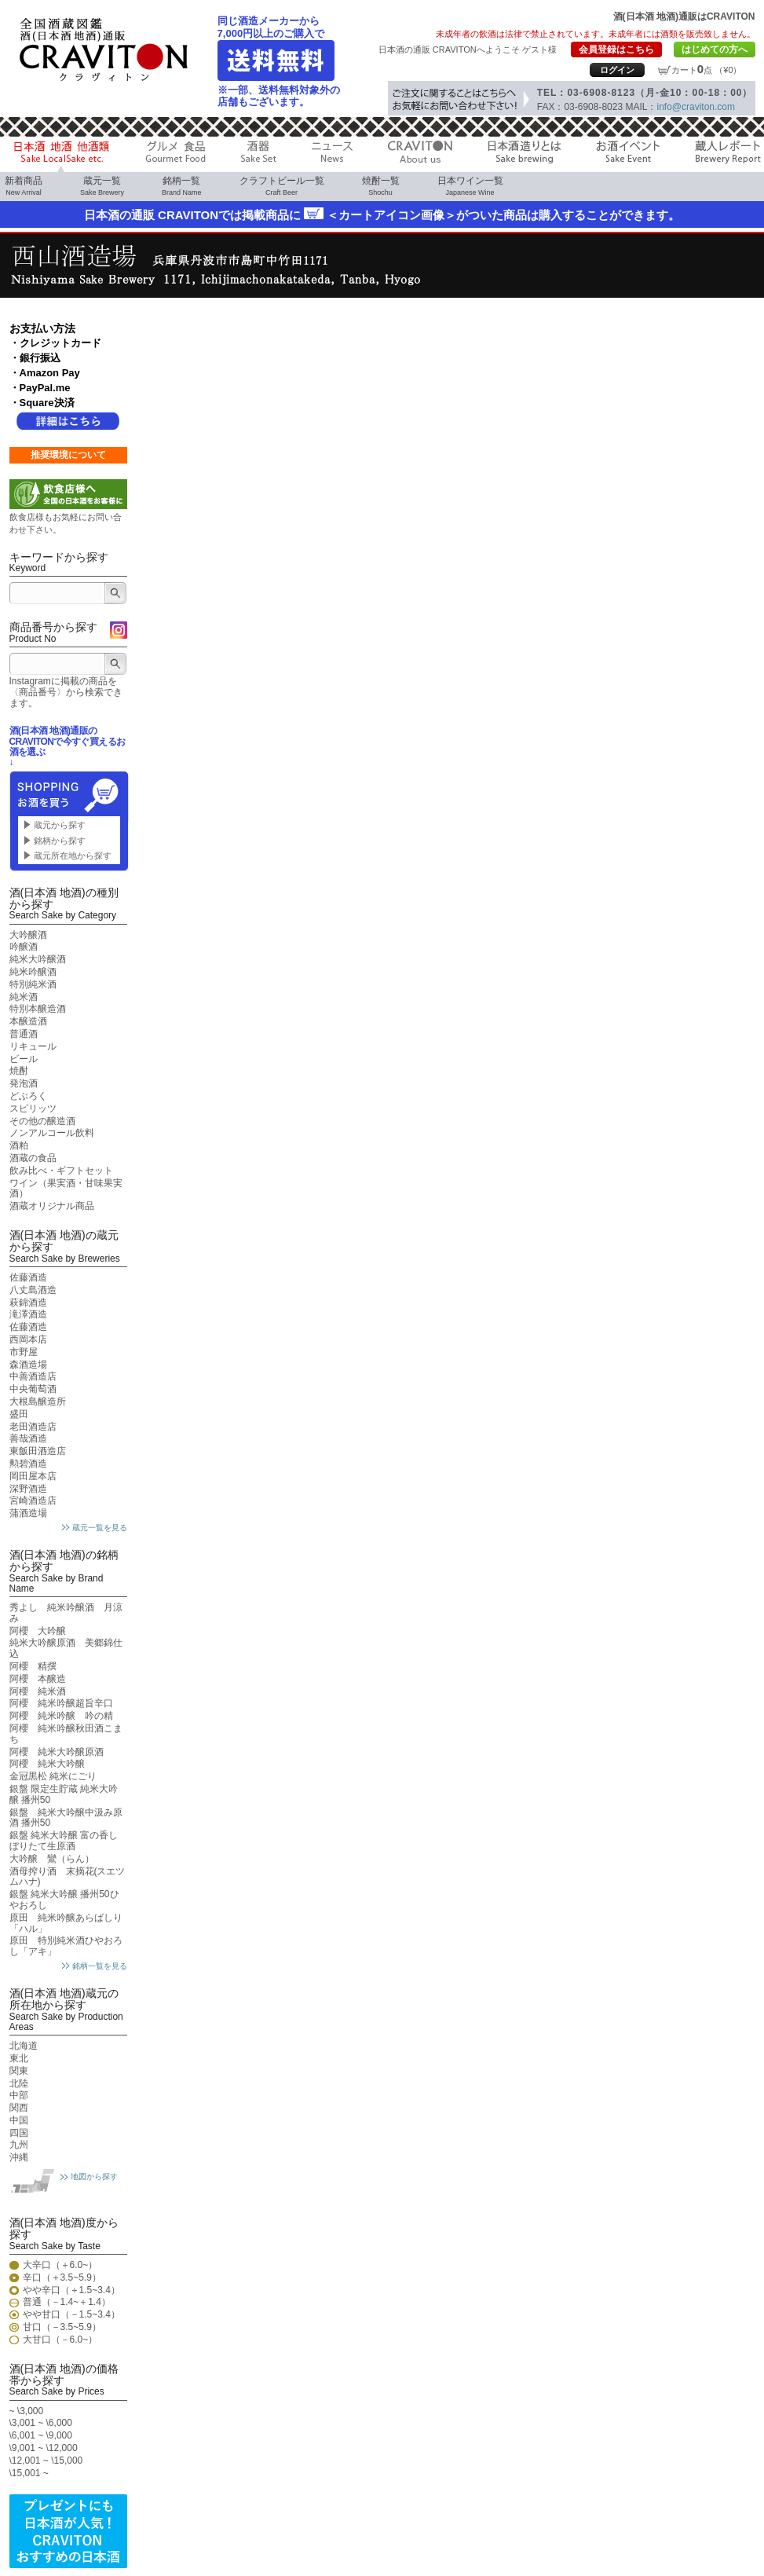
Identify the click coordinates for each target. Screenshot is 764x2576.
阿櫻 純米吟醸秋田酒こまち (65, 1734)
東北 (18, 2058)
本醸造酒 (28, 1021)
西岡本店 (28, 1339)
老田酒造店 (33, 1426)
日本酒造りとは (524, 156)
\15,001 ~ (29, 2473)
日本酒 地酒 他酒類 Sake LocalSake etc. (62, 156)
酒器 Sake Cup (258, 156)
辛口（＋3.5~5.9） (62, 2278)
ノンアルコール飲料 (51, 1132)
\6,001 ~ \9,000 (40, 2435)
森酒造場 (28, 1364)
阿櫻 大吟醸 (37, 1630)
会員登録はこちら (616, 49)
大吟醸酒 (28, 934)
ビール (23, 1058)
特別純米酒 (33, 984)
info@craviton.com (695, 106)
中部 (18, 2095)
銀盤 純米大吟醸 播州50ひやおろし (64, 1900)
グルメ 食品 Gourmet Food (175, 156)
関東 (18, 2070)
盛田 (18, 1414)
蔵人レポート (728, 156)
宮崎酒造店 (33, 1500)
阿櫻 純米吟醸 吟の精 (61, 1715)
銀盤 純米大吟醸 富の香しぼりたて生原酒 (64, 1841)
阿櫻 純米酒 (37, 1691)
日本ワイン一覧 (470, 185)
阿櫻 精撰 (33, 1666)
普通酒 (23, 1033)
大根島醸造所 (37, 1401)
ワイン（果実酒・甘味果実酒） (65, 1189)
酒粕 (18, 1145)
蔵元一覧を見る (99, 1527)
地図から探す (94, 2176)
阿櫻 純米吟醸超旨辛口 (61, 1703)
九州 (18, 2144)
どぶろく (28, 1095)
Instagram (118, 638)
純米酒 (23, 996)
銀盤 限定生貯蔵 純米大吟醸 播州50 (64, 1794)
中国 (18, 2120)
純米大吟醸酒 (37, 959)
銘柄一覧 (182, 185)
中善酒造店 (33, 1376)
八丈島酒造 (33, 1289)
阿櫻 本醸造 (37, 1678)
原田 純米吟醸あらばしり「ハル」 (65, 1923)
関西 (18, 2107)
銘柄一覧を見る (99, 1966)
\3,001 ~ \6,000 (40, 2422)
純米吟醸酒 (33, 971)
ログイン (617, 70)
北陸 (18, 2083)
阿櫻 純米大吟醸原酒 (56, 1751)
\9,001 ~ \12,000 (43, 2447)
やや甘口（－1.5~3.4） (71, 2315)
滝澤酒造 (28, 1314)
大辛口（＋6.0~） (60, 2265)
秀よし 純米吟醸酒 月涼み (65, 1613)
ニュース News (332, 156)
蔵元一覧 (102, 185)
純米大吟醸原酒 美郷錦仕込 (65, 1648)
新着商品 (23, 185)
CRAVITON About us (420, 156)
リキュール (33, 1046)
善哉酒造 (28, 1438)
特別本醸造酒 (37, 1008)
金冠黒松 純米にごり (53, 1776)
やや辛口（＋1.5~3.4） (71, 2290)
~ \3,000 (26, 2411)
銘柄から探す (60, 840)
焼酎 (18, 1070)
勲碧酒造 (28, 1463)
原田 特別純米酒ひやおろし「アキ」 (65, 1946)
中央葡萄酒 (33, 1388)
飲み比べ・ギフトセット (61, 1170)
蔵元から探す (60, 825)
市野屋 (23, 1352)
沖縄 (18, 2157)
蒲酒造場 (28, 1513)
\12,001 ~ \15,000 (46, 2460)
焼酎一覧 (381, 185)
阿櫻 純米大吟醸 (47, 1763)
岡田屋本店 (33, 1476)
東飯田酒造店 (37, 1451)
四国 (18, 2132)
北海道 (23, 2045)
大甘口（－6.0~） (60, 2340)
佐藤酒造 (28, 1277)
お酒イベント (628, 156)
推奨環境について (68, 454)
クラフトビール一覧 (281, 185)
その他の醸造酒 (42, 1121)
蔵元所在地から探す (72, 855)
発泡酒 (23, 1083)
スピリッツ (33, 1108)
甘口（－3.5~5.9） (62, 2327)
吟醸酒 (23, 946)
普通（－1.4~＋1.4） (67, 2302)
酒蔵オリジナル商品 (51, 1205)
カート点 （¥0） (706, 70)
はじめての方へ (715, 49)
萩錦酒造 (28, 1302)
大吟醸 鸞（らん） (51, 1858)
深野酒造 (28, 1488)
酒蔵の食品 (33, 1157)
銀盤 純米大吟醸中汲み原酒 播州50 (65, 1818)
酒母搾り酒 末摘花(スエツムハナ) (67, 1877)
